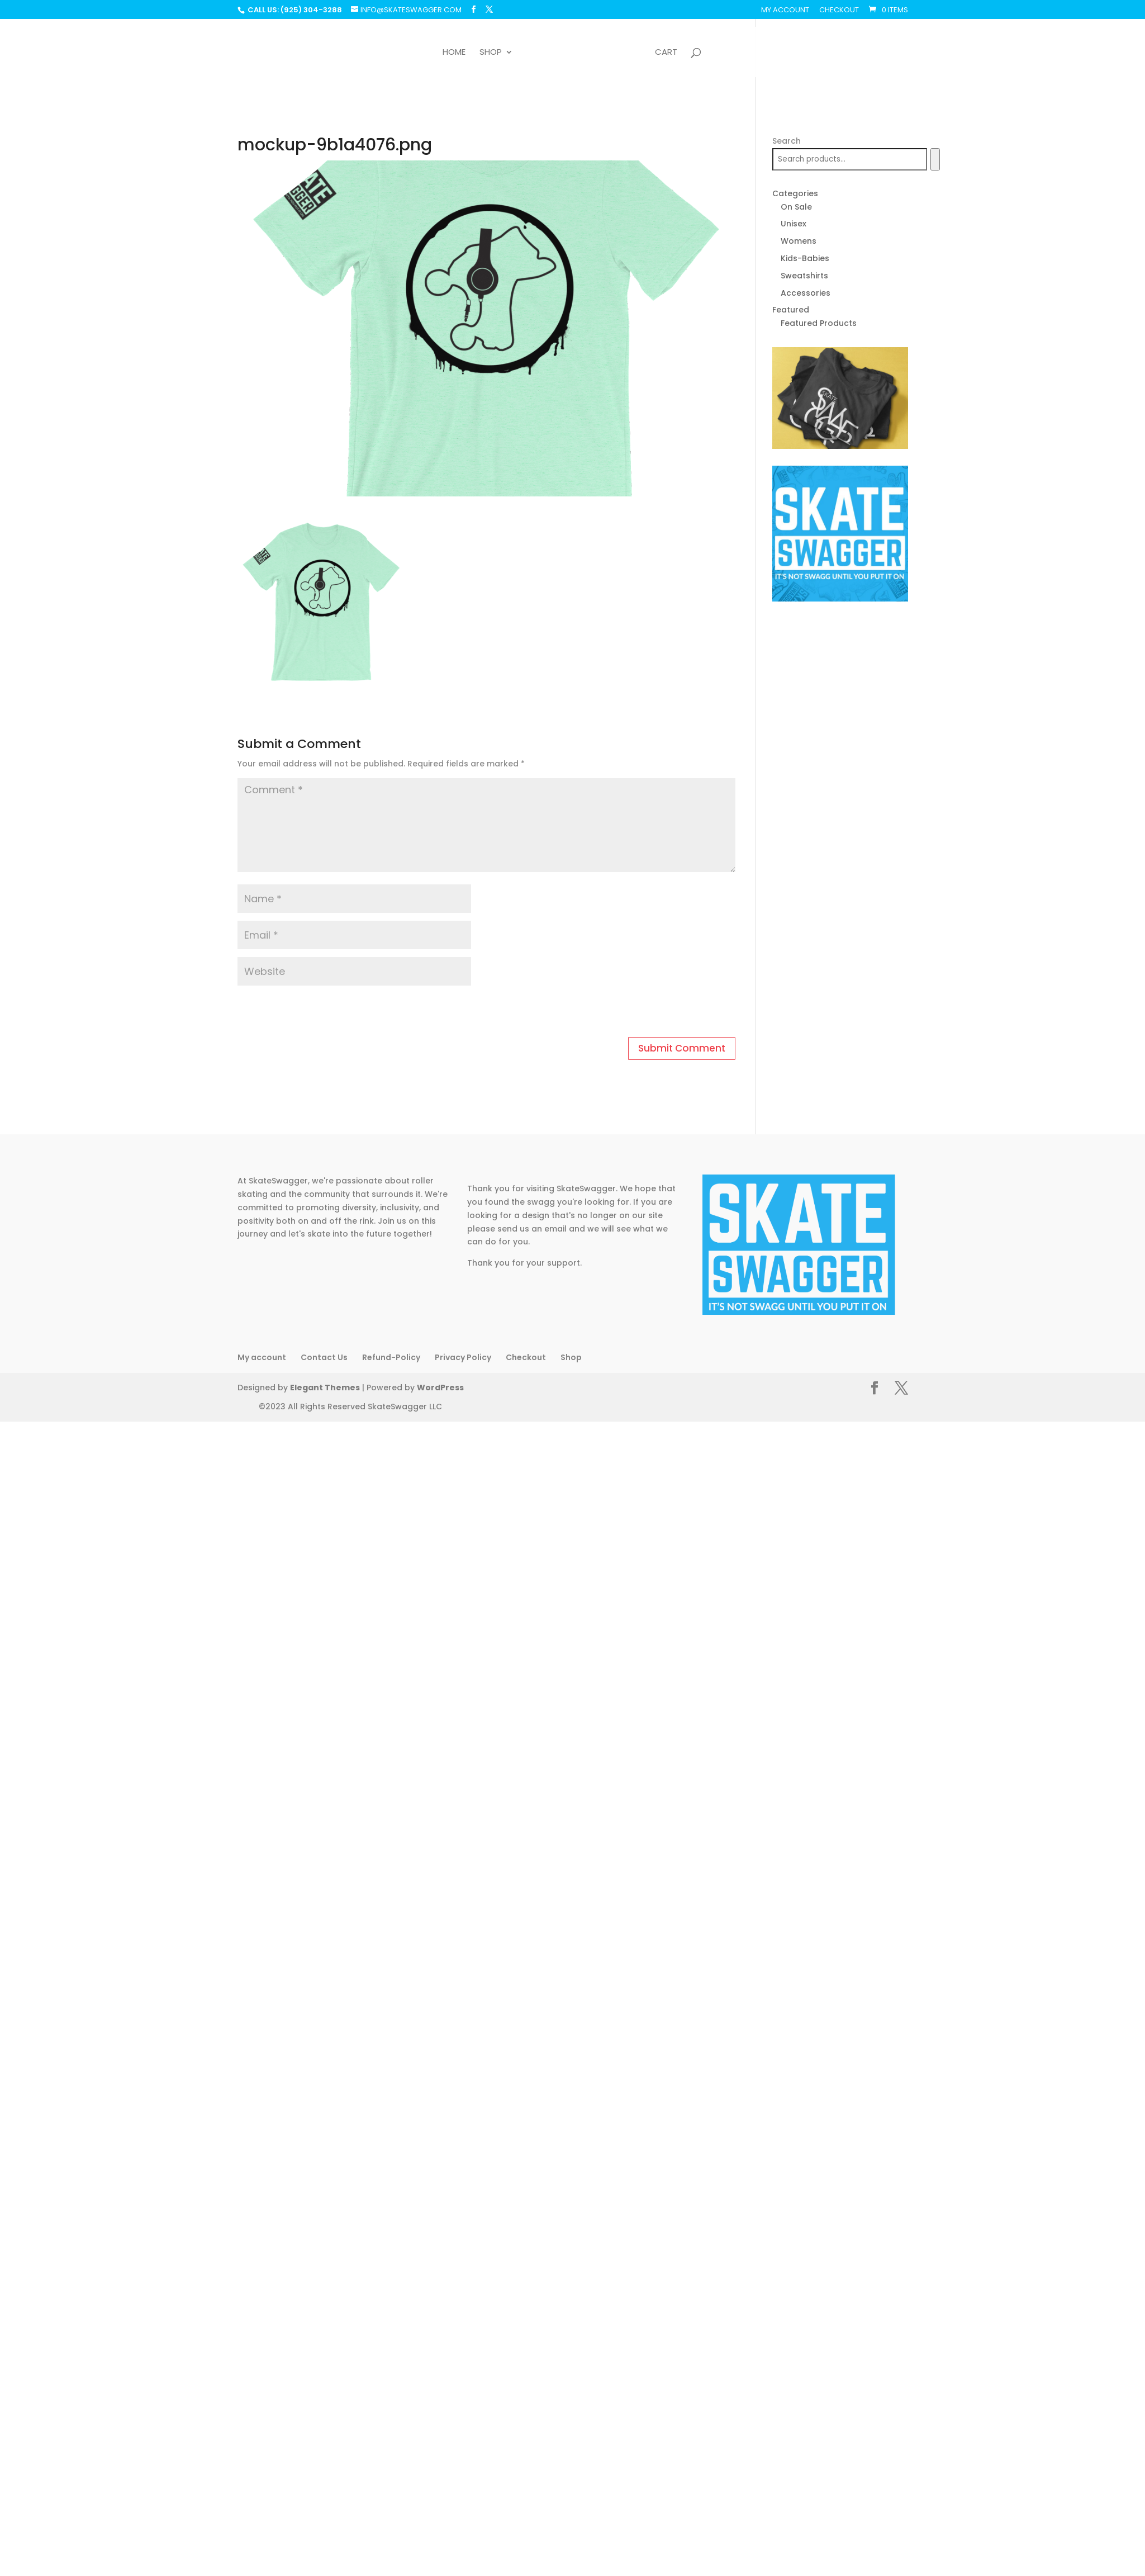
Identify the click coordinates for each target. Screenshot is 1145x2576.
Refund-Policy (391, 1357)
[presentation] (314, 1013)
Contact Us (324, 1357)
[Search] (935, 159)
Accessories (805, 293)
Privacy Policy (463, 1357)
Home (454, 53)
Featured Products (819, 323)
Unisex (793, 223)
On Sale (796, 206)
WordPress (434, 1387)
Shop (490, 53)
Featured (790, 309)
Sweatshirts (804, 275)
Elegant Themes (322, 1387)
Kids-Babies (805, 258)
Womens (798, 241)
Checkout (839, 10)
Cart (666, 53)
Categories (795, 193)
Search (786, 140)
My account (785, 10)
